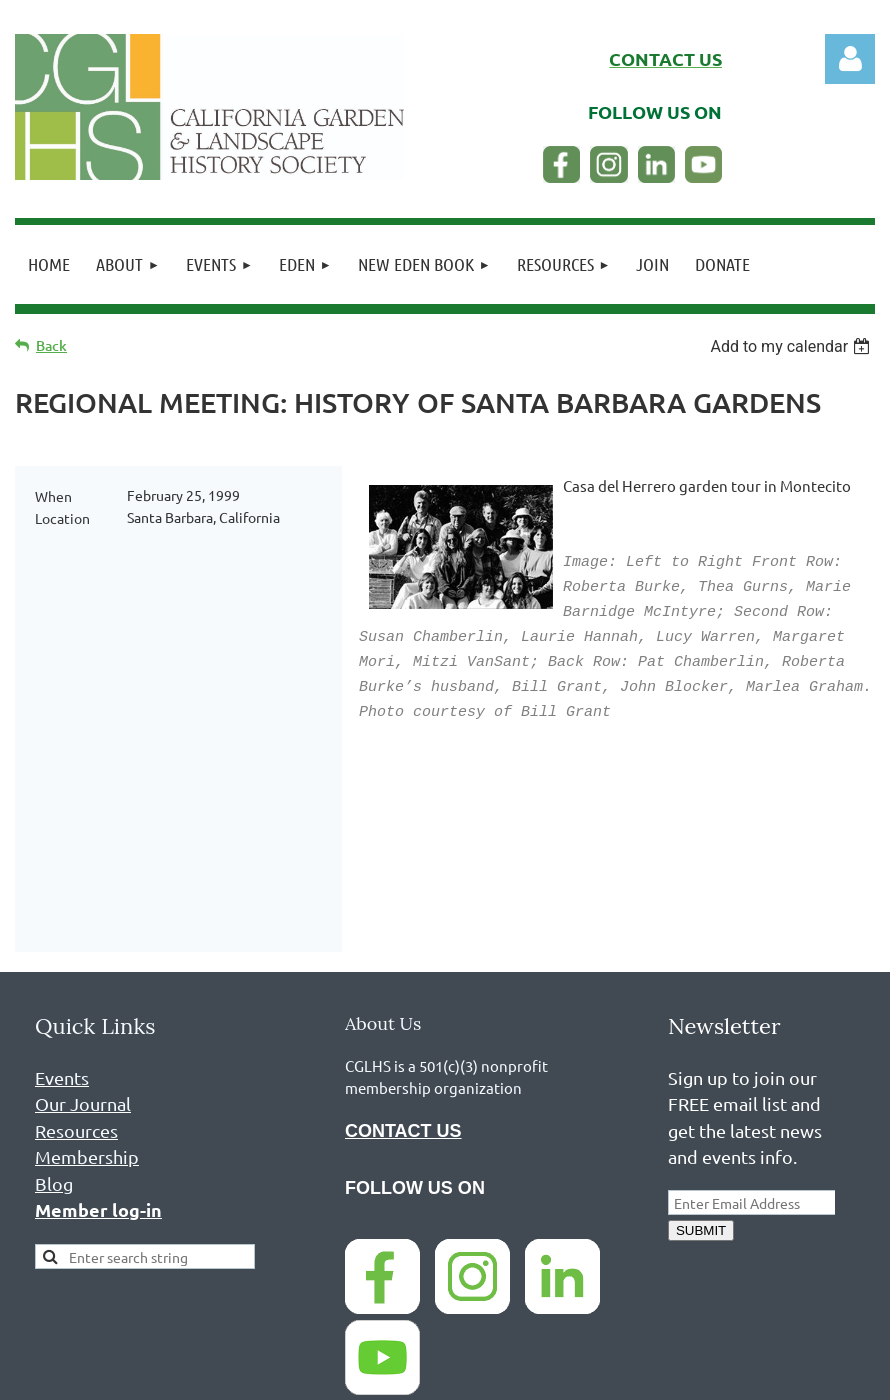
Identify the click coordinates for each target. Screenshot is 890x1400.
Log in (850, 59)
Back (51, 345)
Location (62, 518)
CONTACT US (403, 964)
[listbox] (792, 346)
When (53, 496)
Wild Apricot (636, 1374)
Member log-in (98, 1042)
